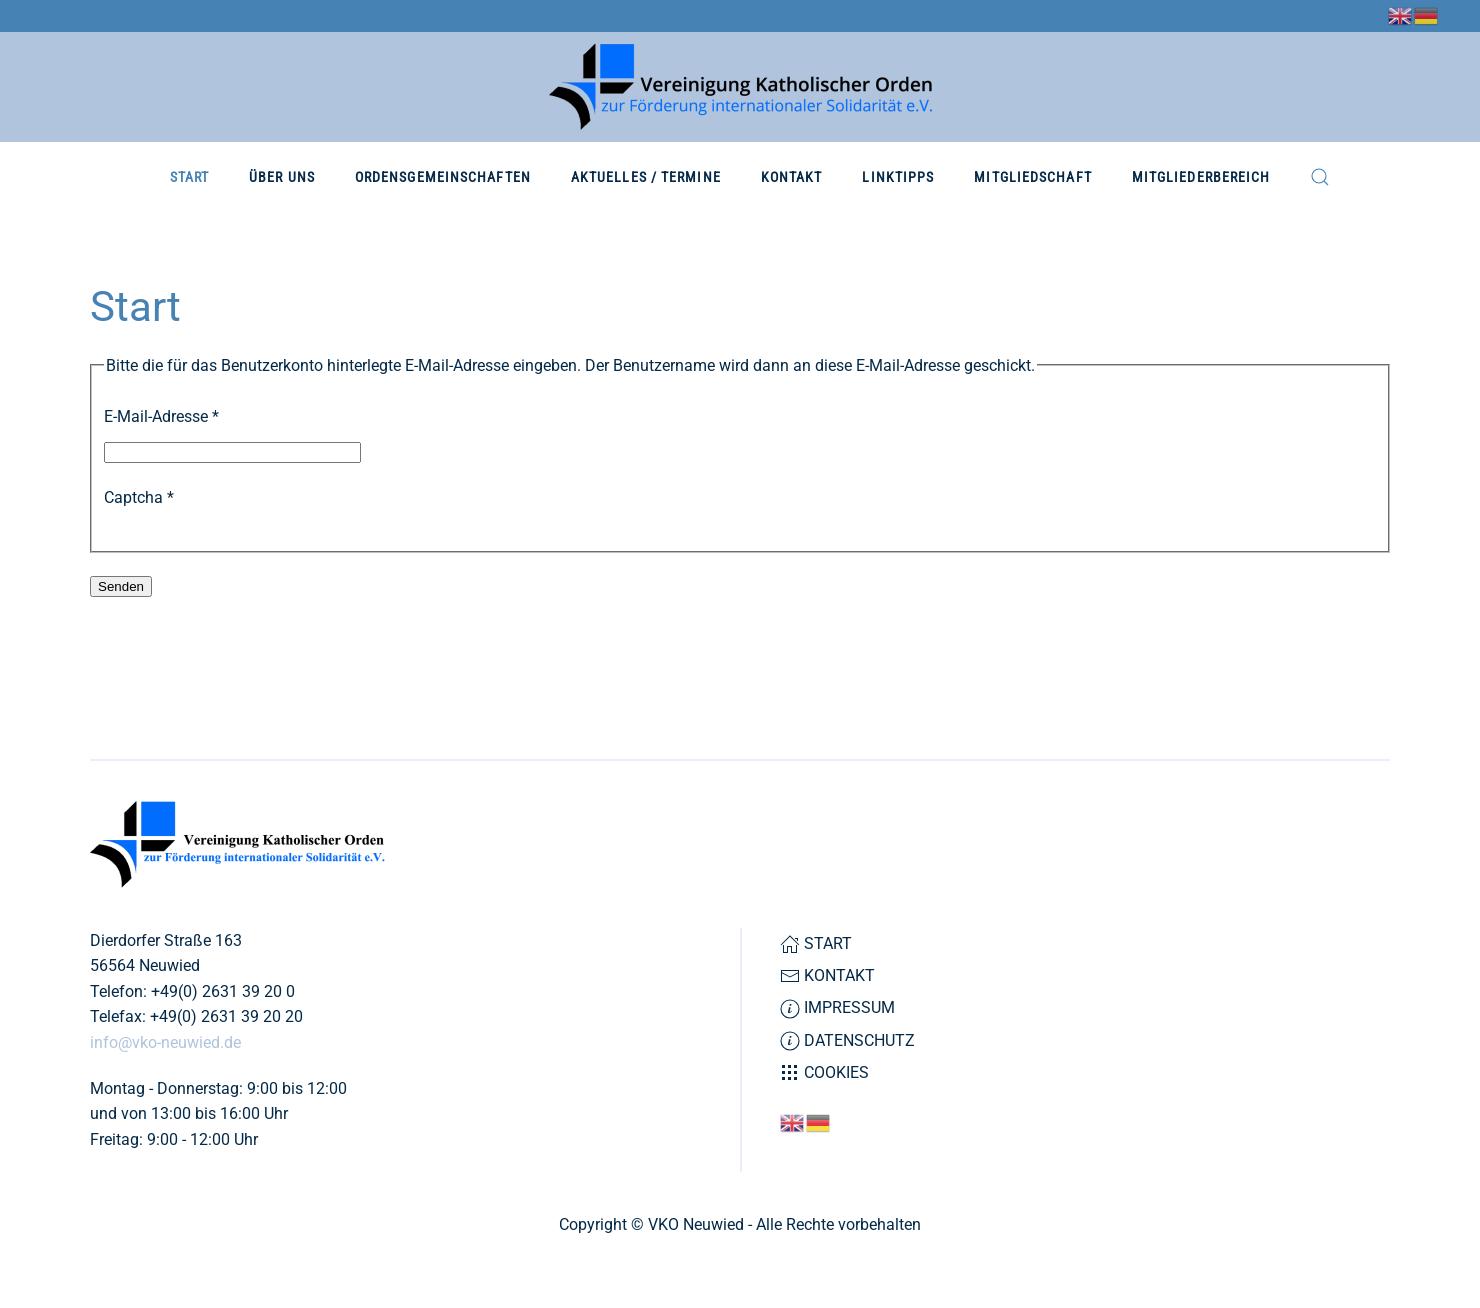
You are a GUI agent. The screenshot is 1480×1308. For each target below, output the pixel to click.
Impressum (837, 1008)
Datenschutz (847, 1041)
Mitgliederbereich (1201, 177)
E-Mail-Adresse (161, 416)
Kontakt (792, 177)
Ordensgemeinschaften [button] (443, 177)
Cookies (824, 1073)
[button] (1320, 177)
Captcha (139, 497)
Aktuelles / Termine (646, 177)
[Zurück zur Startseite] (740, 87)
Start (190, 177)
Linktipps (898, 177)
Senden (121, 586)
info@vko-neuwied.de (165, 1042)
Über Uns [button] (282, 177)
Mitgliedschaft (1032, 177)
